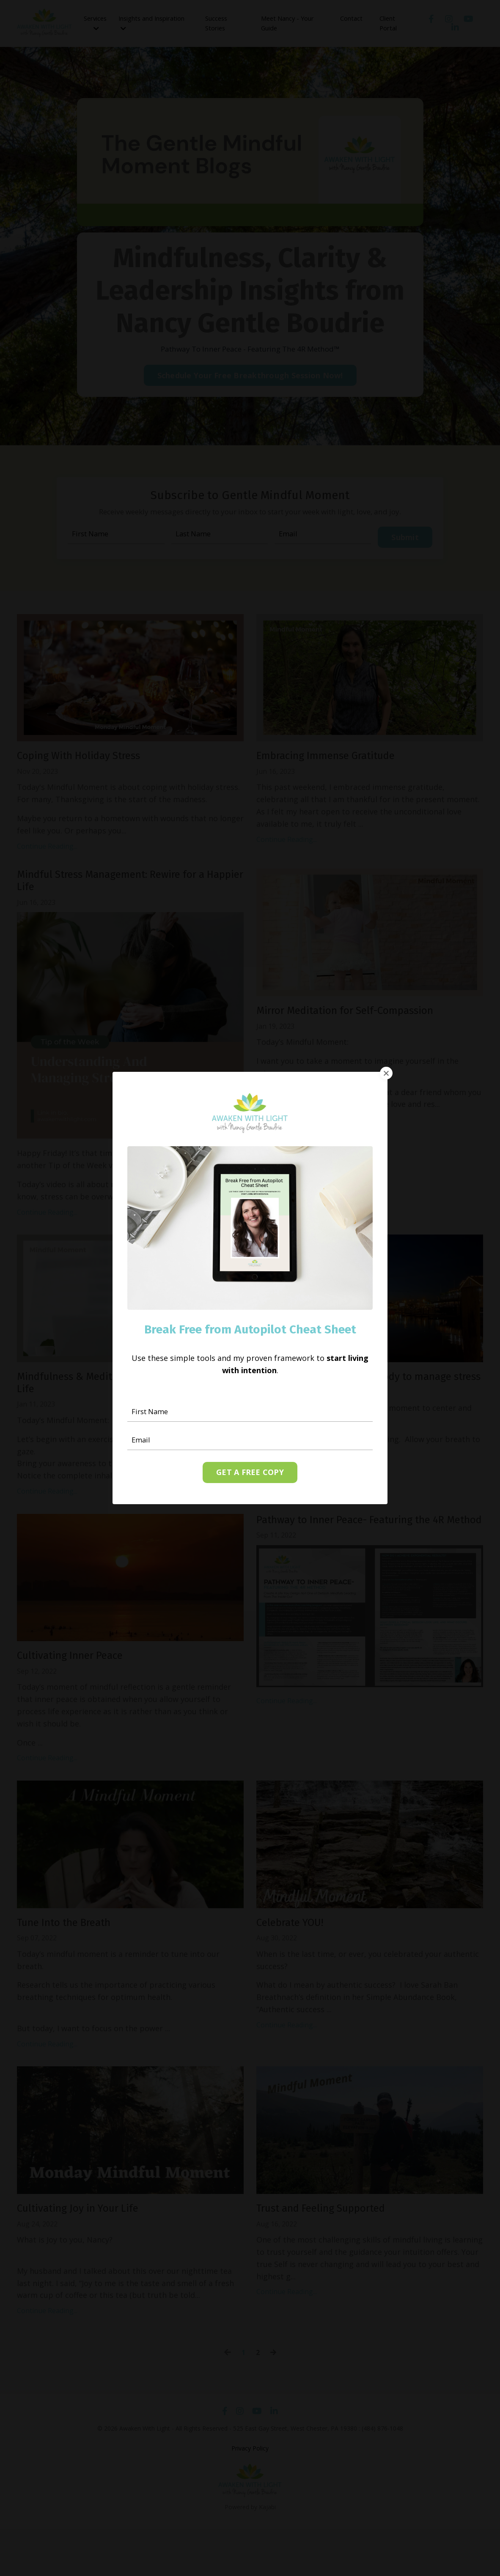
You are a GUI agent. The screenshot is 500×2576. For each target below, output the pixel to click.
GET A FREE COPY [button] (250, 1473)
